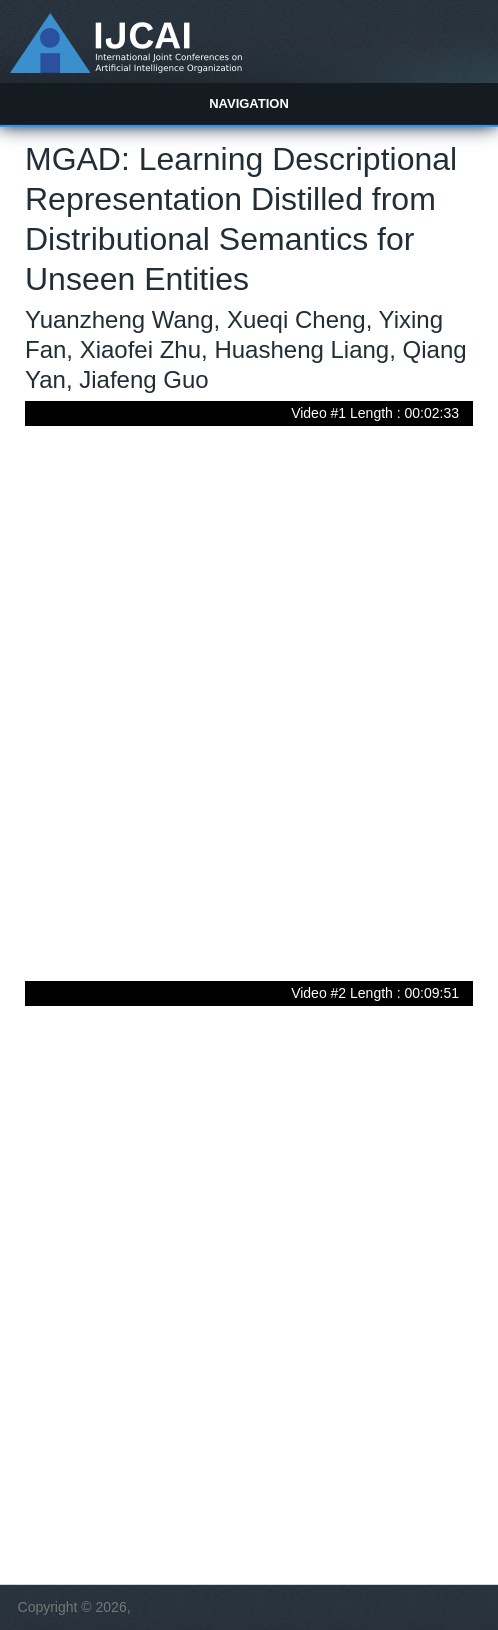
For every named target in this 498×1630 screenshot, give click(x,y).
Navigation (249, 103)
